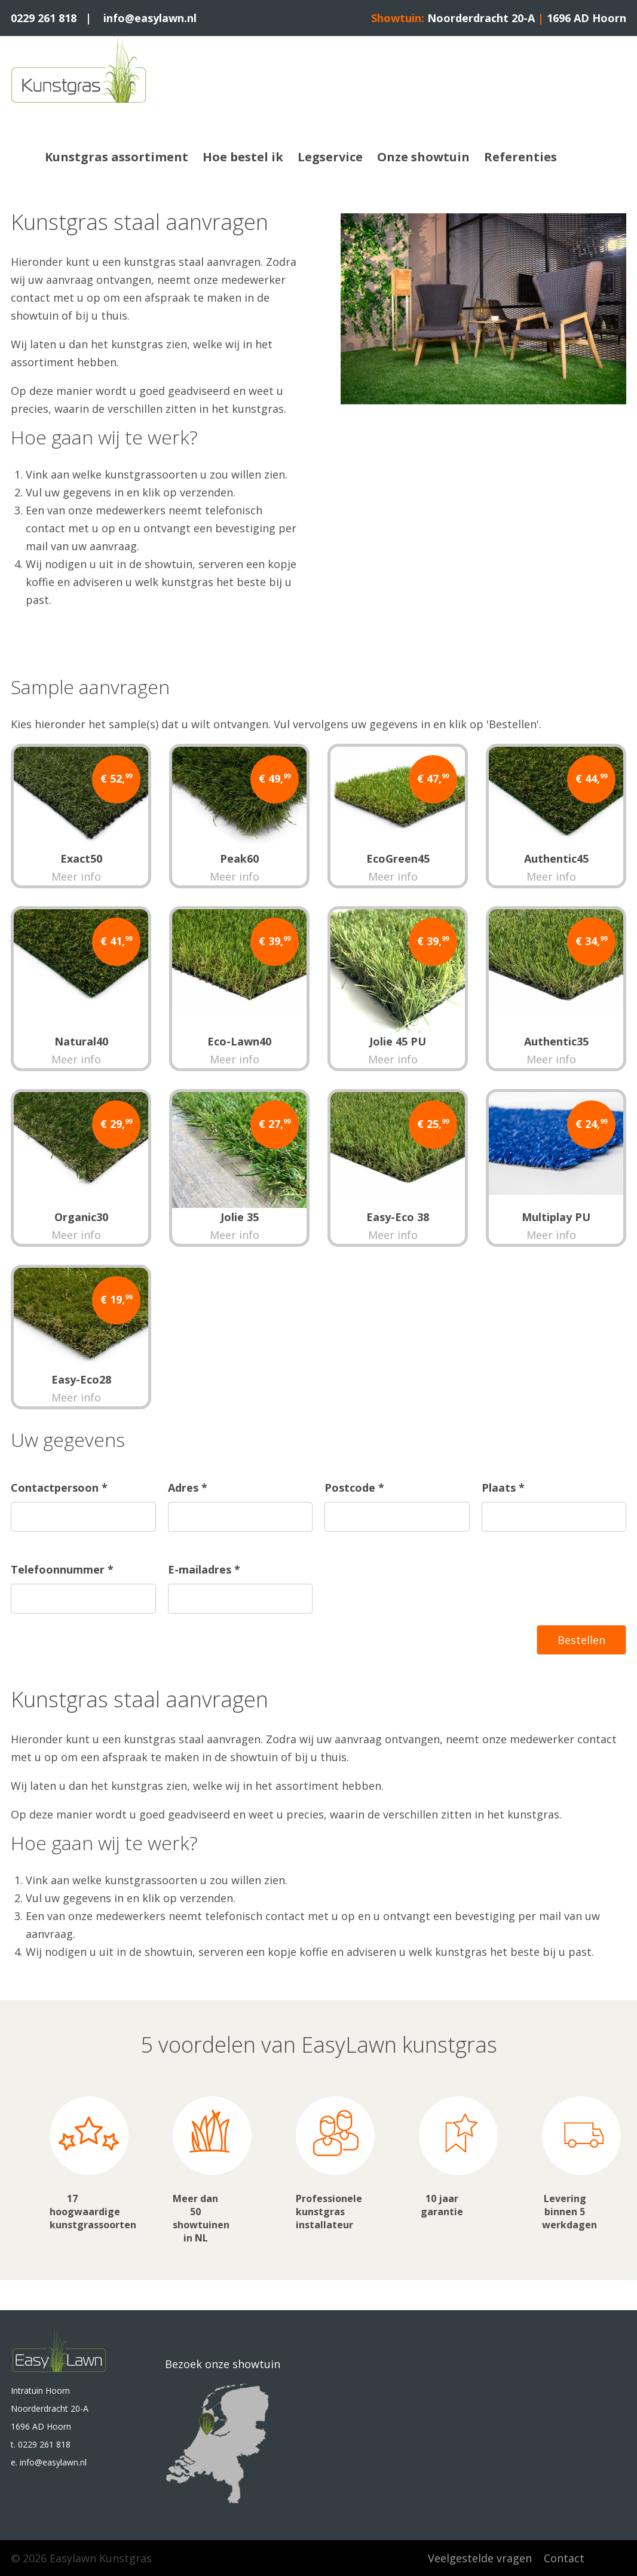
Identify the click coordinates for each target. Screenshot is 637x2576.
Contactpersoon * (59, 1487)
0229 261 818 (43, 18)
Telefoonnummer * (62, 1569)
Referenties (520, 157)
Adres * (187, 1487)
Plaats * (503, 1487)
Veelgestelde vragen (480, 2558)
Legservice (330, 157)
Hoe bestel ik (243, 157)
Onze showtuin (423, 157)
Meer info (76, 876)
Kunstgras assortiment (116, 157)
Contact (564, 2558)
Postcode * (354, 1487)
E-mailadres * (204, 1569)
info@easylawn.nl (150, 18)
